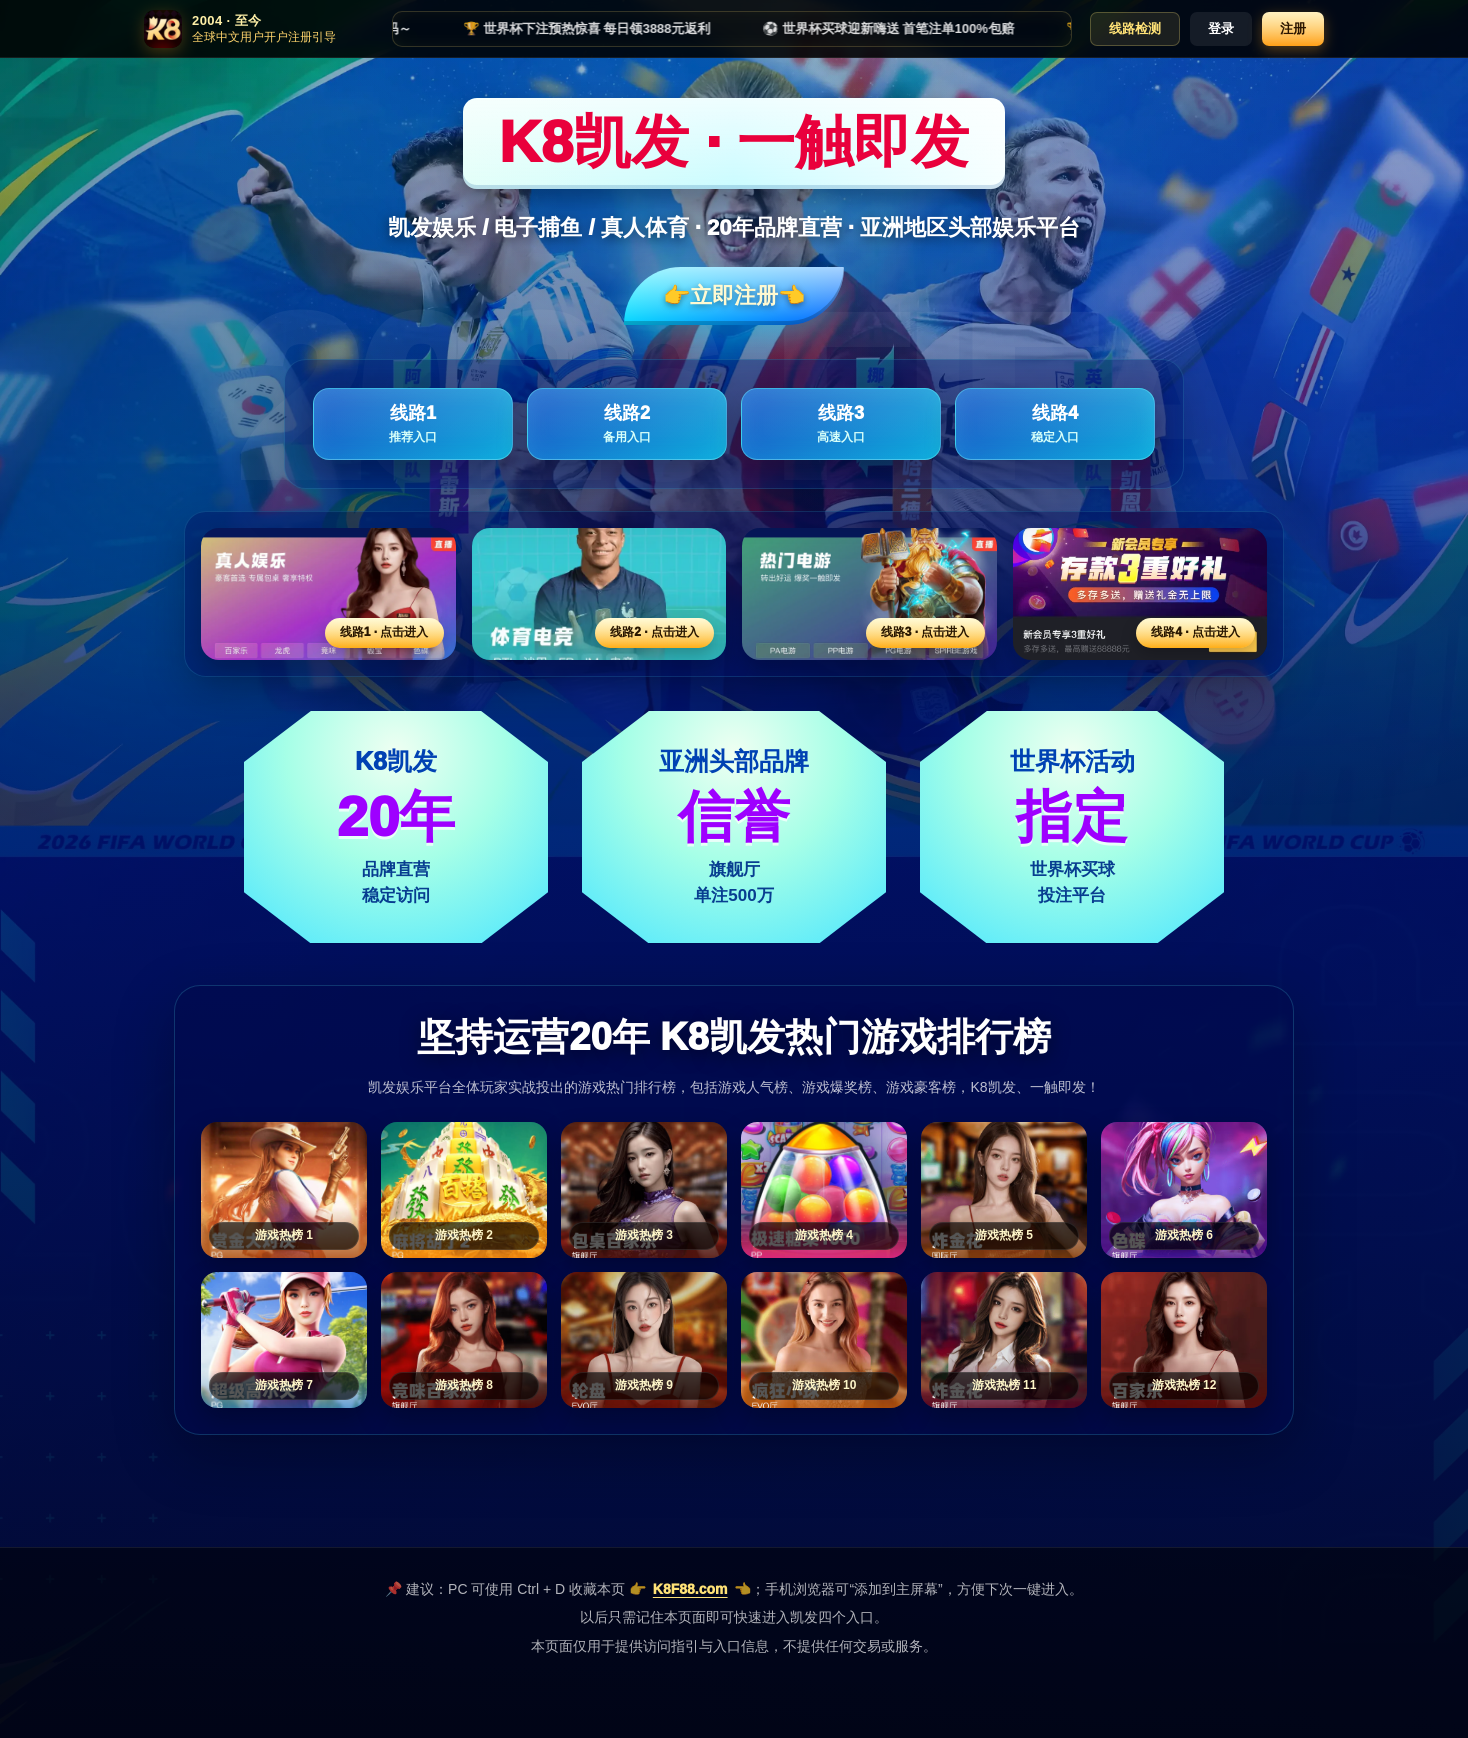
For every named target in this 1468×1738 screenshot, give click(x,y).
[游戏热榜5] (1004, 1190)
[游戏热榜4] (824, 1190)
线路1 (413, 424)
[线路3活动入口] (869, 594)
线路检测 (1135, 28)
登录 (1221, 28)
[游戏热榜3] (644, 1190)
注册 (1293, 28)
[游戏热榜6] (1184, 1190)
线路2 (627, 424)
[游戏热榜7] (284, 1340)
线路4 (1055, 424)
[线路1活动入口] (328, 594)
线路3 (841, 424)
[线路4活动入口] (1140, 594)
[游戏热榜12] (1184, 1340)
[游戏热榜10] (824, 1340)
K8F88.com (690, 1589)
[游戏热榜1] (284, 1190)
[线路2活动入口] (599, 594)
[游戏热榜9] (644, 1340)
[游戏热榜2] (464, 1190)
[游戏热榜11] (1004, 1340)
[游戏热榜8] (464, 1340)
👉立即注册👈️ (734, 295)
